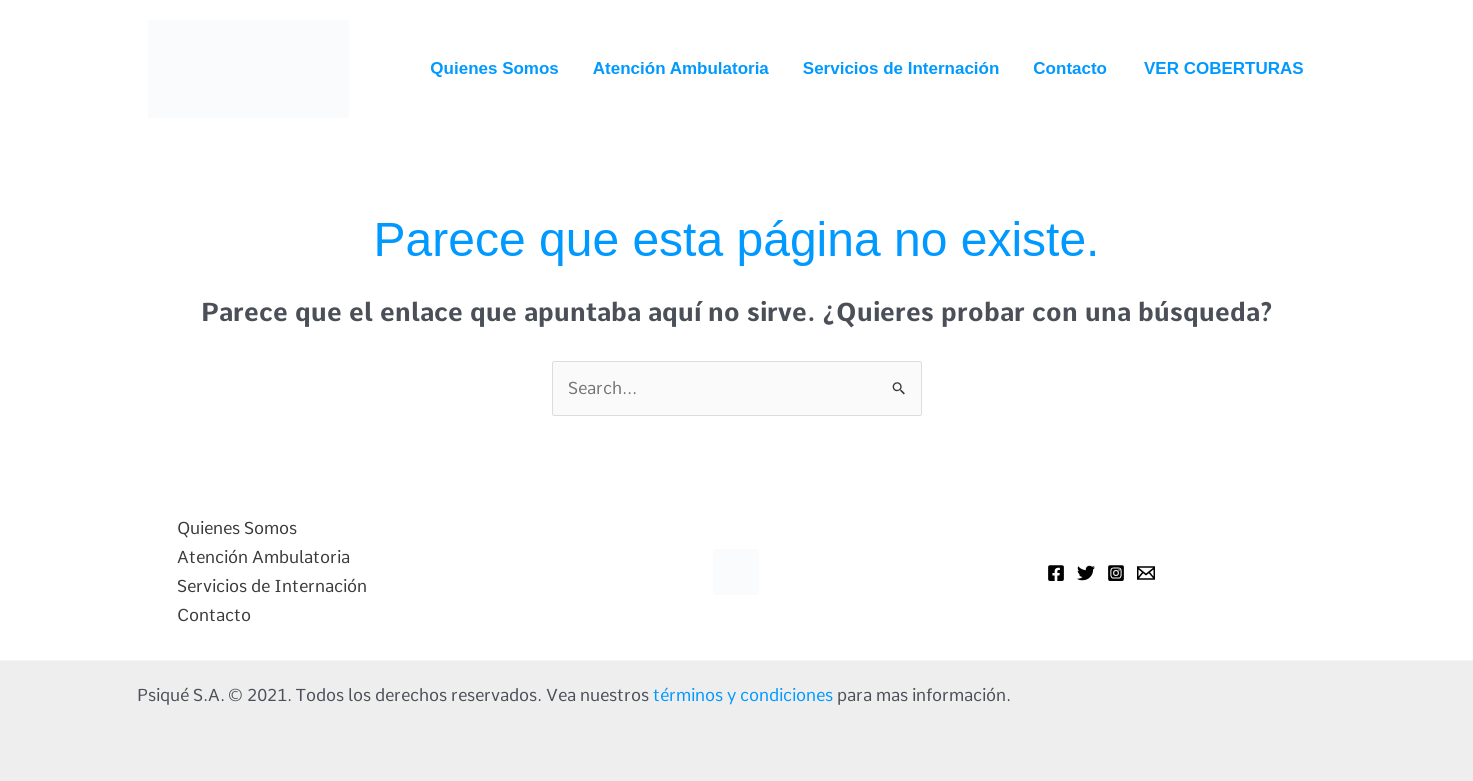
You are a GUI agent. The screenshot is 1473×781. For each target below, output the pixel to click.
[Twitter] (1086, 573)
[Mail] (1146, 573)
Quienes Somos (494, 68)
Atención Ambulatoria (681, 68)
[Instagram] (1116, 573)
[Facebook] (1056, 573)
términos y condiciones (743, 695)
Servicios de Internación (901, 68)
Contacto (1070, 68)
